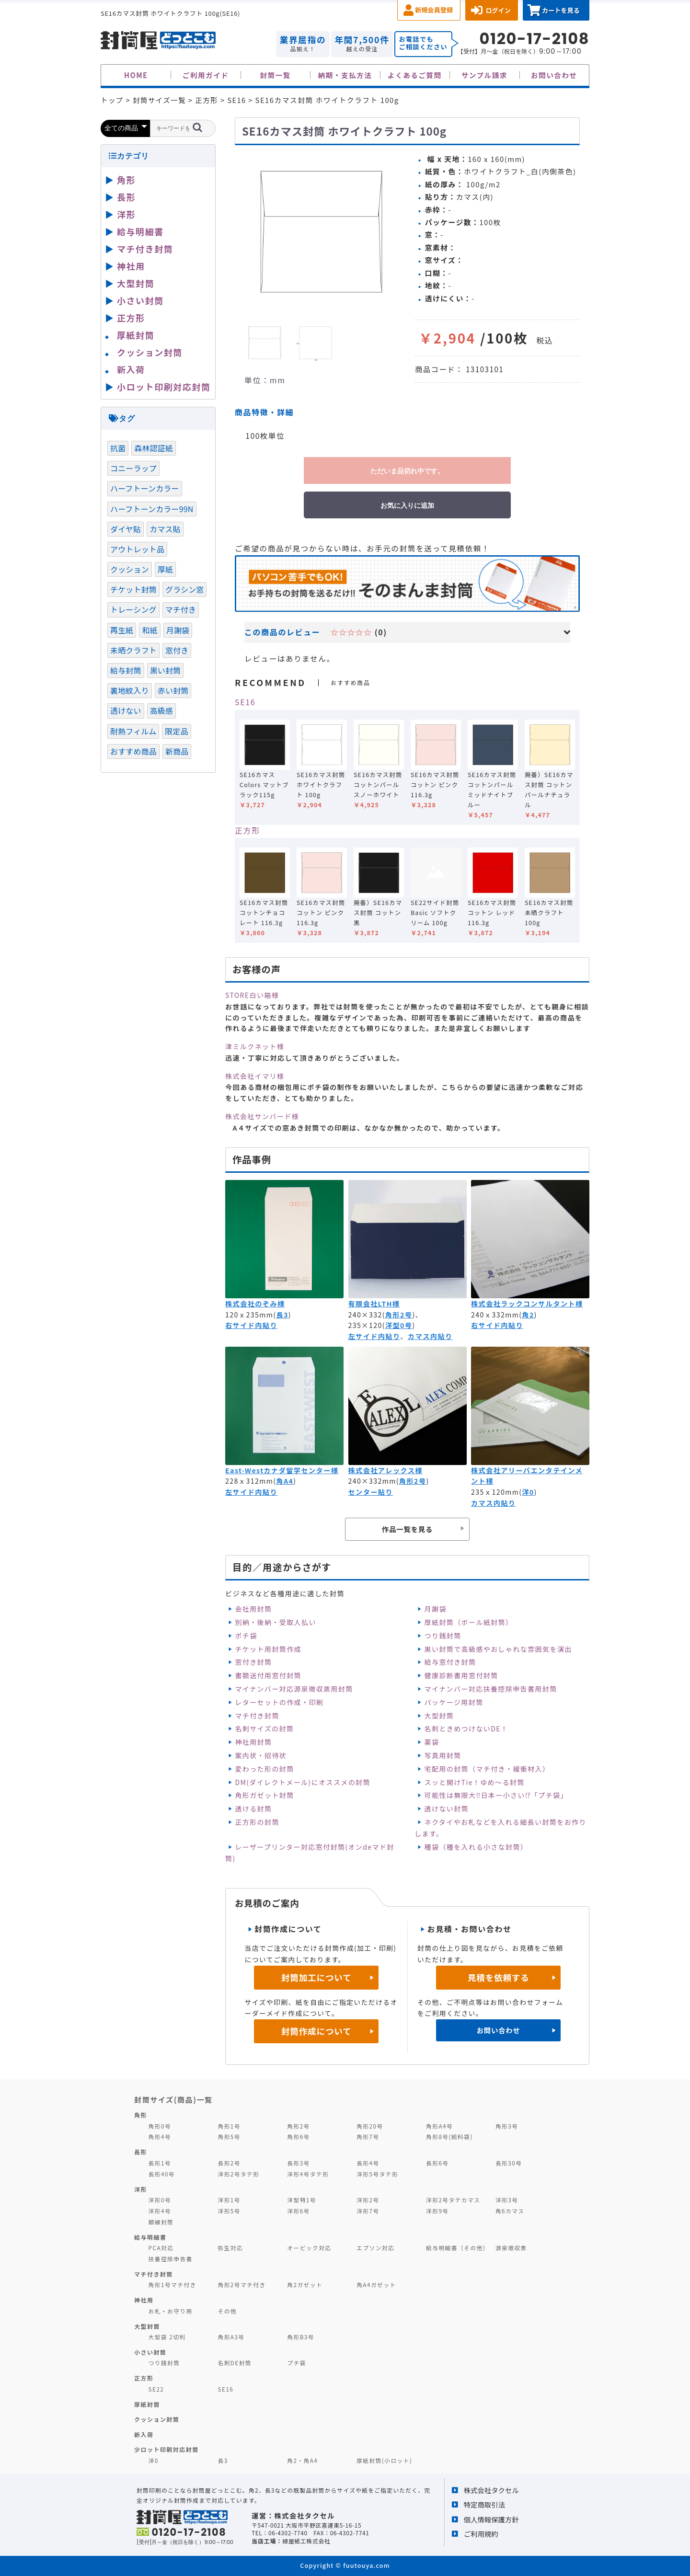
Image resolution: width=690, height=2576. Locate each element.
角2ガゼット (304, 2284)
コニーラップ (133, 468)
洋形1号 (229, 2200)
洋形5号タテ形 (377, 2174)
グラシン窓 (184, 589)
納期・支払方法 (345, 75)
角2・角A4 (302, 2460)
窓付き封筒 (253, 1662)
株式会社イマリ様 (254, 1076)
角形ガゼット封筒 (264, 1795)
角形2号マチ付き (241, 2284)
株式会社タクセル (491, 2490)
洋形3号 (506, 2200)
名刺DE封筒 (235, 2362)
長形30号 (508, 2163)
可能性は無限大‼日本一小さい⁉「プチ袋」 (496, 1795)
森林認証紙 (153, 448)
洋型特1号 (301, 2200)
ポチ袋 (246, 1635)
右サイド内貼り (251, 1325)
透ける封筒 (253, 1808)
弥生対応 (230, 2248)
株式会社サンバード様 (262, 1116)
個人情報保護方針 (491, 2519)
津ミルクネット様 (254, 1046)
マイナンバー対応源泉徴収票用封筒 (294, 1689)
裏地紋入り (129, 690)
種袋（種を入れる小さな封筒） (476, 1847)
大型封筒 (439, 1715)
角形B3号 (300, 2337)
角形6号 (298, 2136)
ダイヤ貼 (125, 529)
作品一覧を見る (407, 1529)
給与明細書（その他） (457, 2248)
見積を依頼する (498, 1977)
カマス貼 (165, 529)
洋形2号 (367, 2200)
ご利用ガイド (206, 75)
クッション (129, 569)
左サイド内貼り (374, 1336)
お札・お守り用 (171, 2311)
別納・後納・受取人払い (275, 1622)
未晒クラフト (133, 650)
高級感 (161, 710)
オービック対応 (309, 2248)
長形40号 (162, 2174)
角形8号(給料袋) (449, 2136)
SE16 (245, 702)
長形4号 (367, 2163)
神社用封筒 (253, 1742)
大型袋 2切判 (167, 2337)
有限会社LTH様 (374, 1303)
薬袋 (432, 1742)
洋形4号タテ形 (308, 2174)
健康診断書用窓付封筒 (461, 1675)
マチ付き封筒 (257, 1715)
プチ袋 (296, 2362)
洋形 (126, 214)
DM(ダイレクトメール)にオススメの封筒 (302, 1782)
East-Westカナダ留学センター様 (281, 1470)
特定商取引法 (484, 2504)
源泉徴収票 (511, 2248)
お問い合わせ (554, 75)
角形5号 (229, 2136)
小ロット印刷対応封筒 (163, 386)
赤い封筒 (173, 690)
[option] (321, 231)
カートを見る (561, 10)
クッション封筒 (150, 352)
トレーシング (133, 609)
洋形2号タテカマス (453, 2200)
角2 (528, 1314)
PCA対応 (161, 2248)
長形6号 (437, 2163)
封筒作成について (316, 2031)
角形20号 (369, 2126)
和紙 (149, 630)
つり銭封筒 (443, 1635)
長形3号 (298, 2163)
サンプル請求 (484, 75)
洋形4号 (160, 2211)
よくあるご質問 (415, 75)
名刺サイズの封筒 (264, 1728)
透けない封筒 (447, 1808)
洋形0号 (160, 2200)
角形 (126, 179)
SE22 (156, 2389)
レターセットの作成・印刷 (279, 1702)
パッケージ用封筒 (454, 1702)
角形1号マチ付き (172, 2284)
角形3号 (506, 2126)
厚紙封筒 (135, 335)
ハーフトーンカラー (144, 488)
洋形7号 (367, 2211)
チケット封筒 (133, 589)
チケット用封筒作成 (268, 1649)
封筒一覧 (275, 75)
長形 (126, 197)
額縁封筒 (161, 2222)
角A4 (284, 1481)
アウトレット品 (137, 549)
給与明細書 (140, 231)
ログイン (498, 10)
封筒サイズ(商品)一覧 (173, 2099)
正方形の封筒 (257, 1822)
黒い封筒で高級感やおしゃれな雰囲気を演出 (498, 1649)
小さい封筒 (140, 300)
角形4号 (160, 2136)
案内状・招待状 (261, 1755)
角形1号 (229, 2126)
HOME (136, 75)
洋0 (528, 1492)
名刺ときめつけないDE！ (466, 1728)
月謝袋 (436, 1609)
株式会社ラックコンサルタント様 (527, 1303)
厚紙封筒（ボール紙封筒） (469, 1622)
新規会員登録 (434, 9)
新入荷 (131, 369)
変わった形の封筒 (264, 1769)
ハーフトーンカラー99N (152, 509)
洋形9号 (437, 2211)
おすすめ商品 (133, 751)
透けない (125, 710)
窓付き (176, 650)
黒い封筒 (165, 670)
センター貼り (370, 1492)
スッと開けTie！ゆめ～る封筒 (475, 1782)
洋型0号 (399, 1325)
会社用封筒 (253, 1609)
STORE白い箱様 (252, 995)
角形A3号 (231, 2337)
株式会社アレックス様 (385, 1470)
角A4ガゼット (376, 2284)
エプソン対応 (375, 2248)
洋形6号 (298, 2211)
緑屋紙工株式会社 (306, 2541)
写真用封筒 (443, 1755)
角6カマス (510, 2211)
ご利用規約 (481, 2534)
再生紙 (121, 630)
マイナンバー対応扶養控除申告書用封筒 (491, 1689)
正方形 (247, 830)
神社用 (131, 266)
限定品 (176, 731)
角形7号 (367, 2136)
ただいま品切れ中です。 (407, 471)
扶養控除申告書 (171, 2259)
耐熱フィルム (133, 731)
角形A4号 (439, 2126)
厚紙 (165, 569)
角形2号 (399, 1314)
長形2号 (229, 2163)
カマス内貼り (430, 1336)
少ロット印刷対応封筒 (166, 2449)
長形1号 (160, 2163)
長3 (282, 1314)
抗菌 (118, 448)
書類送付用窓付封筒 (268, 1675)
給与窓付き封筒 (450, 1662)
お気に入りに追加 (407, 505)
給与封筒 (125, 670)
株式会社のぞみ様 (255, 1303)
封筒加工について (316, 1977)
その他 (227, 2311)
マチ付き (180, 609)
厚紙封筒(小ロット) (384, 2460)
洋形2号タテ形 (238, 2174)
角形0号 (160, 2126)
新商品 (176, 751)
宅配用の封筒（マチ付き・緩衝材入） (487, 1769)
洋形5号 (229, 2211)
